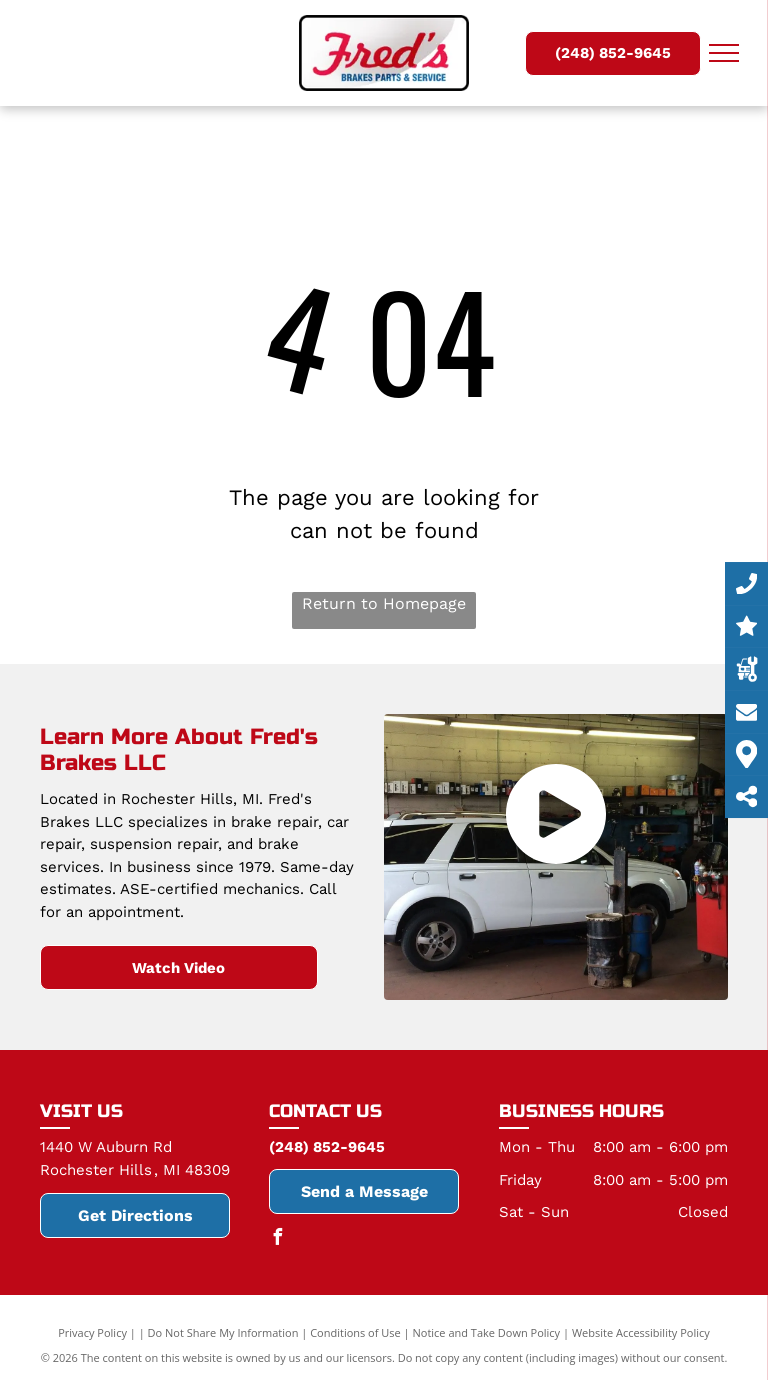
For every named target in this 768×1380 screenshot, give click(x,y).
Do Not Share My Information (223, 1332)
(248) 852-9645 (327, 1147)
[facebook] (277, 1239)
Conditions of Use (355, 1332)
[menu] (724, 53)
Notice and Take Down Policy (487, 1332)
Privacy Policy (92, 1332)
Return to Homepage (384, 603)
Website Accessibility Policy (641, 1332)
